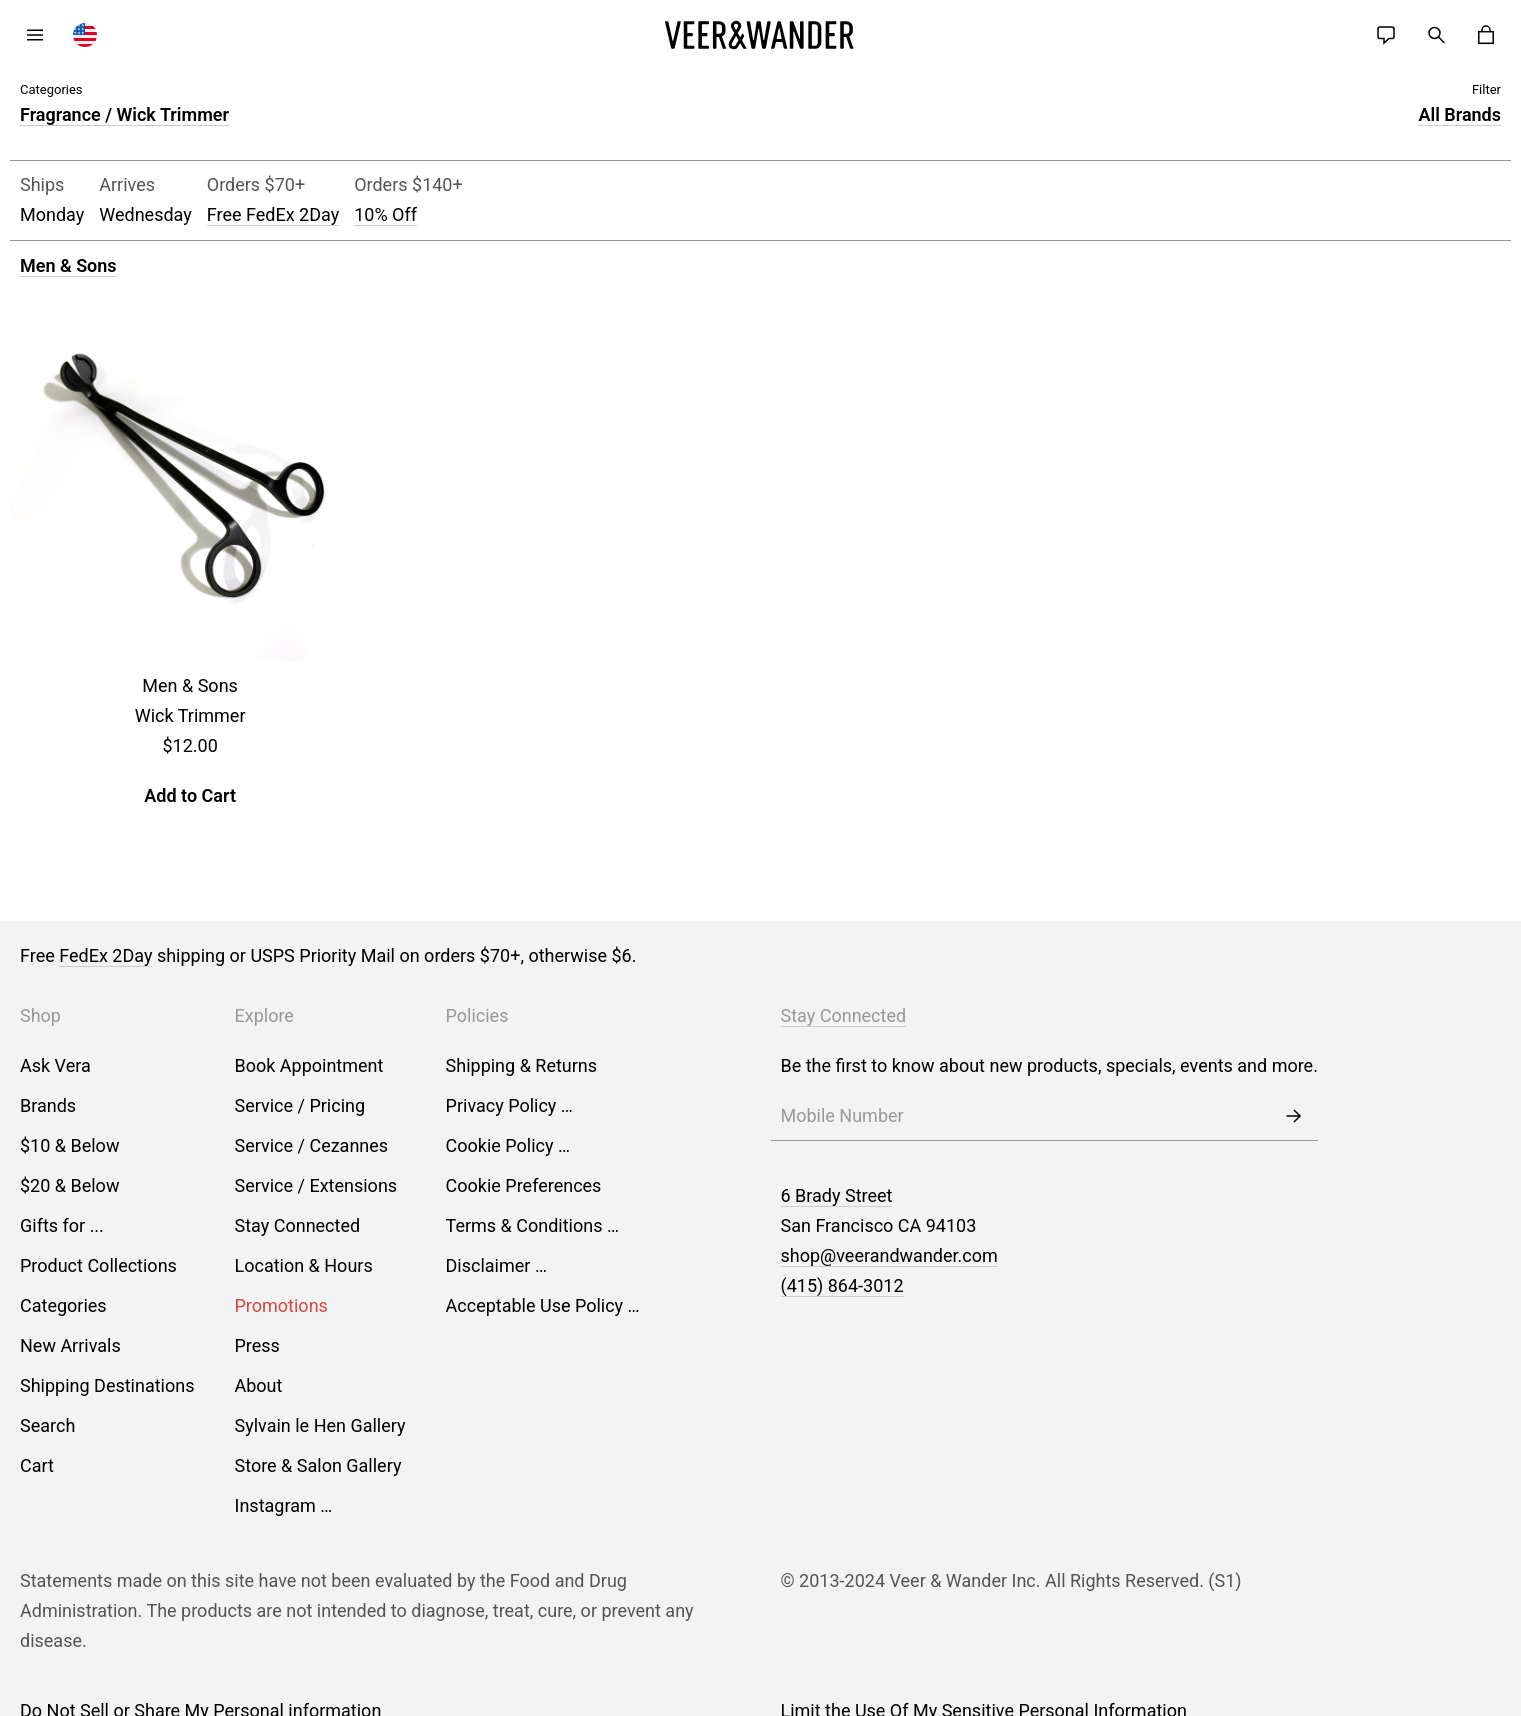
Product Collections (98, 1265)
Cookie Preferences (524, 1185)
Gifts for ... (62, 1225)
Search (47, 1425)
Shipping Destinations (107, 1385)
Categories (63, 1305)
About (259, 1385)
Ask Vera (55, 1065)
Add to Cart (190, 795)
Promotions (281, 1305)
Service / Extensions (316, 1185)
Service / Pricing (300, 1105)
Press (257, 1345)
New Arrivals (70, 1345)
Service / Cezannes (312, 1145)
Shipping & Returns (522, 1065)
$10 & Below (69, 1145)
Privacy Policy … (509, 1105)
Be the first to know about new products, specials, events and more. (1049, 1065)
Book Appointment (309, 1065)
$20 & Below (69, 1185)
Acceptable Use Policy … (543, 1305)
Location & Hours (304, 1265)
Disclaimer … (496, 1265)
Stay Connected (298, 1225)
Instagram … (284, 1505)
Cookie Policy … (508, 1145)
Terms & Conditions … (532, 1225)
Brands (48, 1105)
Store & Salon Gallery (318, 1465)
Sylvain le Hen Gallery (320, 1425)
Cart (37, 1465)
